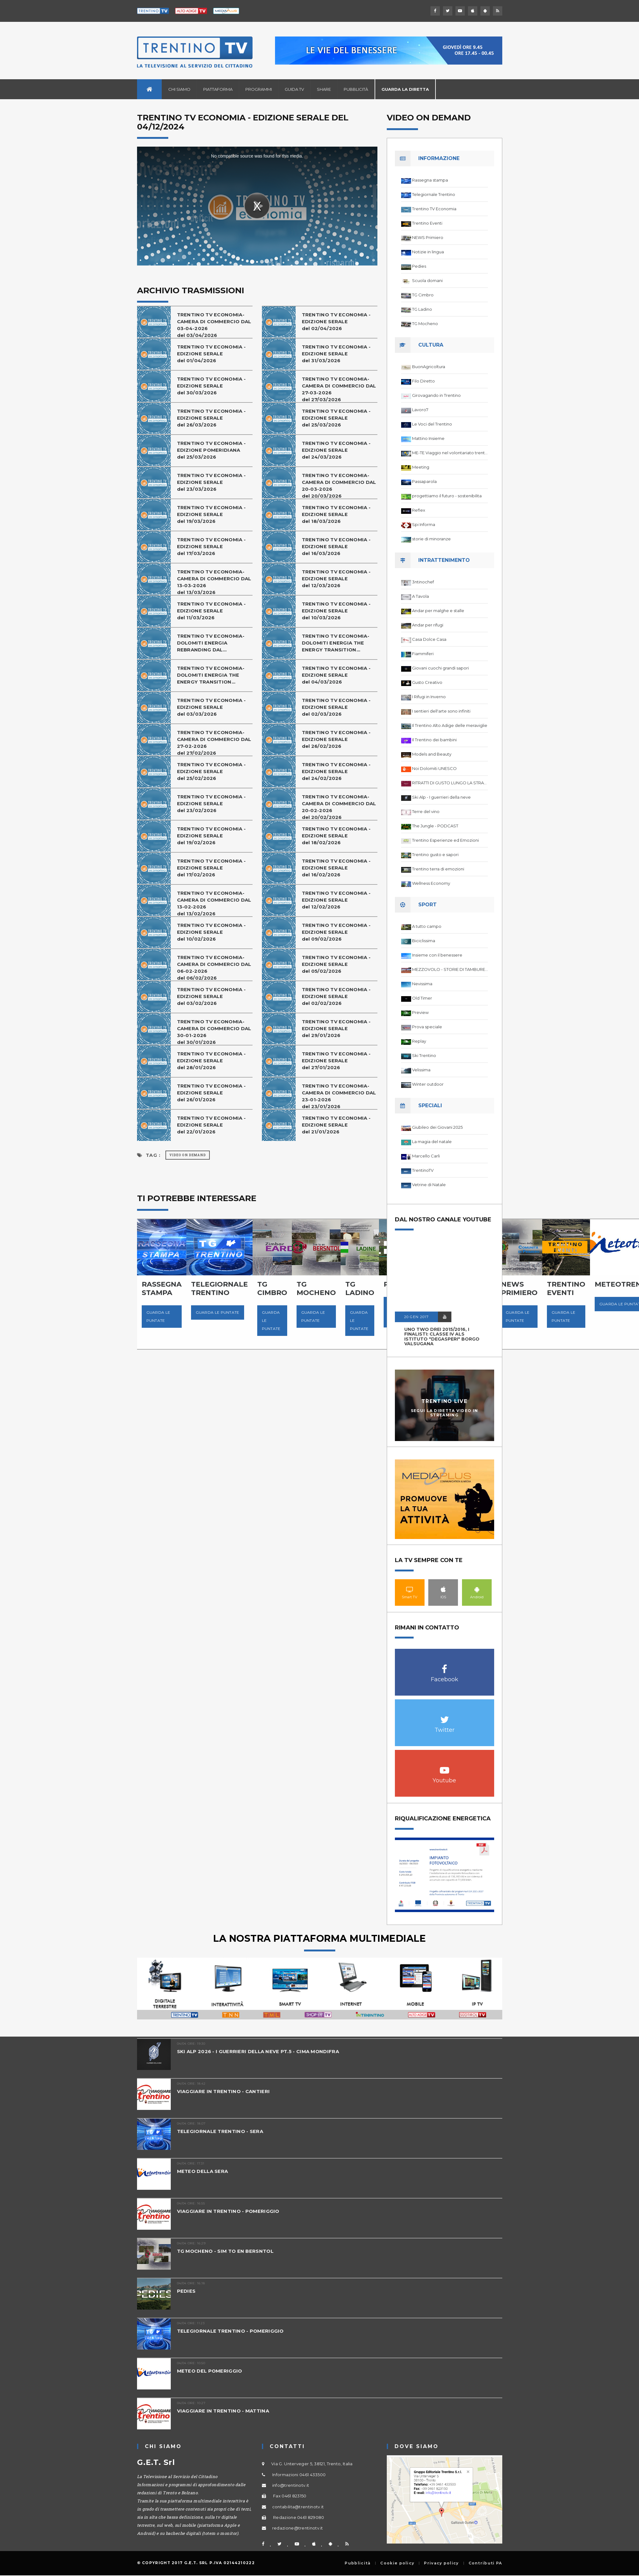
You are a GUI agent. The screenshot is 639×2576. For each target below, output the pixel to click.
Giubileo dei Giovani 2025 (437, 1127)
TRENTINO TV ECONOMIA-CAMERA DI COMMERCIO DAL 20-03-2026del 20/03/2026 (339, 485)
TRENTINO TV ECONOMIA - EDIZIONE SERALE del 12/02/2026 (336, 900)
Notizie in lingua (428, 251)
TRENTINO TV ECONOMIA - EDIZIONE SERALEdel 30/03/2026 (211, 386)
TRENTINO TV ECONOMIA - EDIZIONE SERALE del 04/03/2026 (336, 675)
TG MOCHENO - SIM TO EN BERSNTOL (225, 2251)
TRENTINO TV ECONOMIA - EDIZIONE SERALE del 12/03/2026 (336, 578)
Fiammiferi (423, 653)
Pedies (419, 266)
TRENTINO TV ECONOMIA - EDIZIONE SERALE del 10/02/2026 (211, 932)
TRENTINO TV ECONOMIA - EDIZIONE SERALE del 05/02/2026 (336, 964)
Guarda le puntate (158, 1316)
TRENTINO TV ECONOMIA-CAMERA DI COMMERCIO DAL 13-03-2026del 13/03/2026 (214, 582)
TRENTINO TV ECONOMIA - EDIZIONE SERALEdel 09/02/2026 (336, 932)
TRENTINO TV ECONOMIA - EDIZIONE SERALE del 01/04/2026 (211, 353)
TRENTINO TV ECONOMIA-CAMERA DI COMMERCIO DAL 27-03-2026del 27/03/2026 (339, 389)
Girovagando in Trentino (436, 395)
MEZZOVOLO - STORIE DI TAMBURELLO (450, 969)
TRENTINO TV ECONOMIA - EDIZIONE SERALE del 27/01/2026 (336, 1060)
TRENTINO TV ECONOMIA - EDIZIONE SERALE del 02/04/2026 (336, 321)
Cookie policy (397, 2563)
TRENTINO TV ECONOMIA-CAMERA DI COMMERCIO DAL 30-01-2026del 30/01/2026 (214, 1032)
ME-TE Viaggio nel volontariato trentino (450, 452)
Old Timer (422, 998)
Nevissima (422, 983)
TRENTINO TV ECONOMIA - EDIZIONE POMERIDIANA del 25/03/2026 (211, 450)
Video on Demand (187, 1155)
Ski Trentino (424, 1055)
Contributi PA (485, 2563)
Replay (419, 1041)
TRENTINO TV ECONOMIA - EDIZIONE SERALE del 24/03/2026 (336, 450)
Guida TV (294, 89)
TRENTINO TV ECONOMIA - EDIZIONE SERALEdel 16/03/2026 (336, 546)
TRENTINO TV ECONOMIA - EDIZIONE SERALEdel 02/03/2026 (336, 707)
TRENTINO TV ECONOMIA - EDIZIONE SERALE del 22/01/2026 (211, 1125)
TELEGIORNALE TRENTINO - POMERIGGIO (230, 2331)
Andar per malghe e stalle (438, 610)
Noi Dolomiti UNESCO (434, 768)
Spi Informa (423, 524)
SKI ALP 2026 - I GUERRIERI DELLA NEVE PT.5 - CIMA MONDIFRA (258, 2051)
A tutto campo (426, 926)
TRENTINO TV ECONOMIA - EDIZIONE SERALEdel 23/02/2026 (211, 803)
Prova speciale (427, 1026)
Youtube (444, 1767)
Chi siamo (179, 89)
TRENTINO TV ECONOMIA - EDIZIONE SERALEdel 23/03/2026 (211, 482)
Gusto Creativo (427, 682)
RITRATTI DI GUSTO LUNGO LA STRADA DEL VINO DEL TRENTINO (450, 782)
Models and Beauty (431, 754)
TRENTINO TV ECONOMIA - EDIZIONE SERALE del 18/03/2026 (336, 514)
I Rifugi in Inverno (429, 696)
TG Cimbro (423, 294)
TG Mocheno (425, 323)
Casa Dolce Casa (429, 639)
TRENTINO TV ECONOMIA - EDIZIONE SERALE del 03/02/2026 (211, 996)
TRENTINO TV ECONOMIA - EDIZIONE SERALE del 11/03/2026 (211, 611)
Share (324, 89)
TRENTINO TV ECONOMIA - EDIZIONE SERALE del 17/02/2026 (211, 868)
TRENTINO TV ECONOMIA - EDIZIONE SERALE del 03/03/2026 (211, 707)
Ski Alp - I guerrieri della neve (441, 797)
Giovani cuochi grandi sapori (440, 667)
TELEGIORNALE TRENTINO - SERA (220, 2131)
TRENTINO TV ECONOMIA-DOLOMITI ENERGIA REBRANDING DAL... (210, 643)
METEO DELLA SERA (202, 2171)
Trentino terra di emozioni (438, 868)
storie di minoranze (431, 538)
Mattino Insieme (428, 438)
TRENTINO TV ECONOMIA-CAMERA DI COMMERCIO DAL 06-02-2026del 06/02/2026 (214, 967)
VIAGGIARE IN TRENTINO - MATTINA (223, 2411)
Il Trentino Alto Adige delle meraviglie (449, 725)
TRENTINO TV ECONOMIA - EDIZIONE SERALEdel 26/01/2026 (211, 1093)
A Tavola (420, 596)
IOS (443, 1589)
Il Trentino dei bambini (434, 739)
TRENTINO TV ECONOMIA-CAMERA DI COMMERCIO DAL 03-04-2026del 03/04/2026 (214, 325)
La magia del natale (432, 1141)
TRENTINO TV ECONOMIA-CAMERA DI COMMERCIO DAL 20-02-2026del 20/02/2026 (339, 807)
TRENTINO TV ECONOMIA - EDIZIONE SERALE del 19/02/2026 (211, 835)
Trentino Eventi (427, 223)
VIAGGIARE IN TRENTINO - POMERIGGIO (228, 2211)
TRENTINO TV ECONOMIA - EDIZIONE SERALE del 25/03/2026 (336, 418)
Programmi (258, 89)
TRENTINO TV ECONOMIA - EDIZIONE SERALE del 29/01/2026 (336, 1028)
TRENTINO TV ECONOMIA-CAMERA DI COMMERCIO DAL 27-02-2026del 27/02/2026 (214, 742)
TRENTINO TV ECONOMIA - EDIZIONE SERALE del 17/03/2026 (211, 546)
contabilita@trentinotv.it (298, 2506)
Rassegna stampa (430, 180)
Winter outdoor (428, 1084)
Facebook (444, 1666)
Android (477, 1589)
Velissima (421, 1069)
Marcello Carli (426, 1155)
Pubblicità (356, 89)
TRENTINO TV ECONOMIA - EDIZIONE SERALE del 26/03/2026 (211, 418)
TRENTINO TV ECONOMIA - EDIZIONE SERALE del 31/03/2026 (336, 353)
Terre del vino (426, 811)
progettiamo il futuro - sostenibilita (447, 495)
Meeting (420, 467)
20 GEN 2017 (416, 1317)
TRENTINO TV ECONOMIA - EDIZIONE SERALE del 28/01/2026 (211, 1060)
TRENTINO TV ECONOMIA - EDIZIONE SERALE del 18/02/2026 (336, 835)
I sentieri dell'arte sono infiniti (441, 711)
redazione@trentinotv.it (297, 2527)
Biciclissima (423, 940)
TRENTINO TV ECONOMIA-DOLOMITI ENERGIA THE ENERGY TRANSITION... (335, 643)
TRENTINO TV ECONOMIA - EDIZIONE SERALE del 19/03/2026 (211, 514)
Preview (420, 1012)
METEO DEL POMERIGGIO (209, 2371)
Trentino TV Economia (434, 208)
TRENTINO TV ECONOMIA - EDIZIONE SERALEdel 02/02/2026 (336, 996)
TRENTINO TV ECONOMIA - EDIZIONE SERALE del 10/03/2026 (336, 611)
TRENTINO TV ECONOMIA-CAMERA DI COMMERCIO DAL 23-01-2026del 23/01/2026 (339, 1096)
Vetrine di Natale (429, 1184)
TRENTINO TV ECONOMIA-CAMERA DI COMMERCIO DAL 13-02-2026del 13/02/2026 (214, 903)
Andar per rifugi (427, 624)
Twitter (444, 1716)
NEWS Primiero (427, 237)
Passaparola (424, 481)
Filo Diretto (423, 380)
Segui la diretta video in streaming (444, 1412)
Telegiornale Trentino (433, 194)
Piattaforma (218, 89)
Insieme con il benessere (437, 954)
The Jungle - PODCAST (435, 825)
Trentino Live (444, 1401)
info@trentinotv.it (290, 2485)
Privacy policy (441, 2563)
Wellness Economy (431, 883)
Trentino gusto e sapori (435, 854)
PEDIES (186, 2291)
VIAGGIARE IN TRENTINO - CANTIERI (223, 2091)
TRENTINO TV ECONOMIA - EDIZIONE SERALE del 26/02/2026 (336, 739)
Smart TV (410, 1589)
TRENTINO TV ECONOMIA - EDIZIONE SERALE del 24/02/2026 (336, 771)
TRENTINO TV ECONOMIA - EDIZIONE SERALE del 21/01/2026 (336, 1125)
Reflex (418, 510)
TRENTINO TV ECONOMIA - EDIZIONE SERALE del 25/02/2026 (211, 771)
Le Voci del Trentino (432, 423)
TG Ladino (422, 309)
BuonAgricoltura (428, 366)
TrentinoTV (423, 1170)
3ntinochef (423, 581)
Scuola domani (427, 280)
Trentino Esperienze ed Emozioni (445, 840)
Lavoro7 (420, 409)
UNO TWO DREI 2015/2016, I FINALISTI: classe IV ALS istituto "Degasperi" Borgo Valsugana (441, 1336)
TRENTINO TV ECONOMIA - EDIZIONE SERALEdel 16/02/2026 (336, 868)
